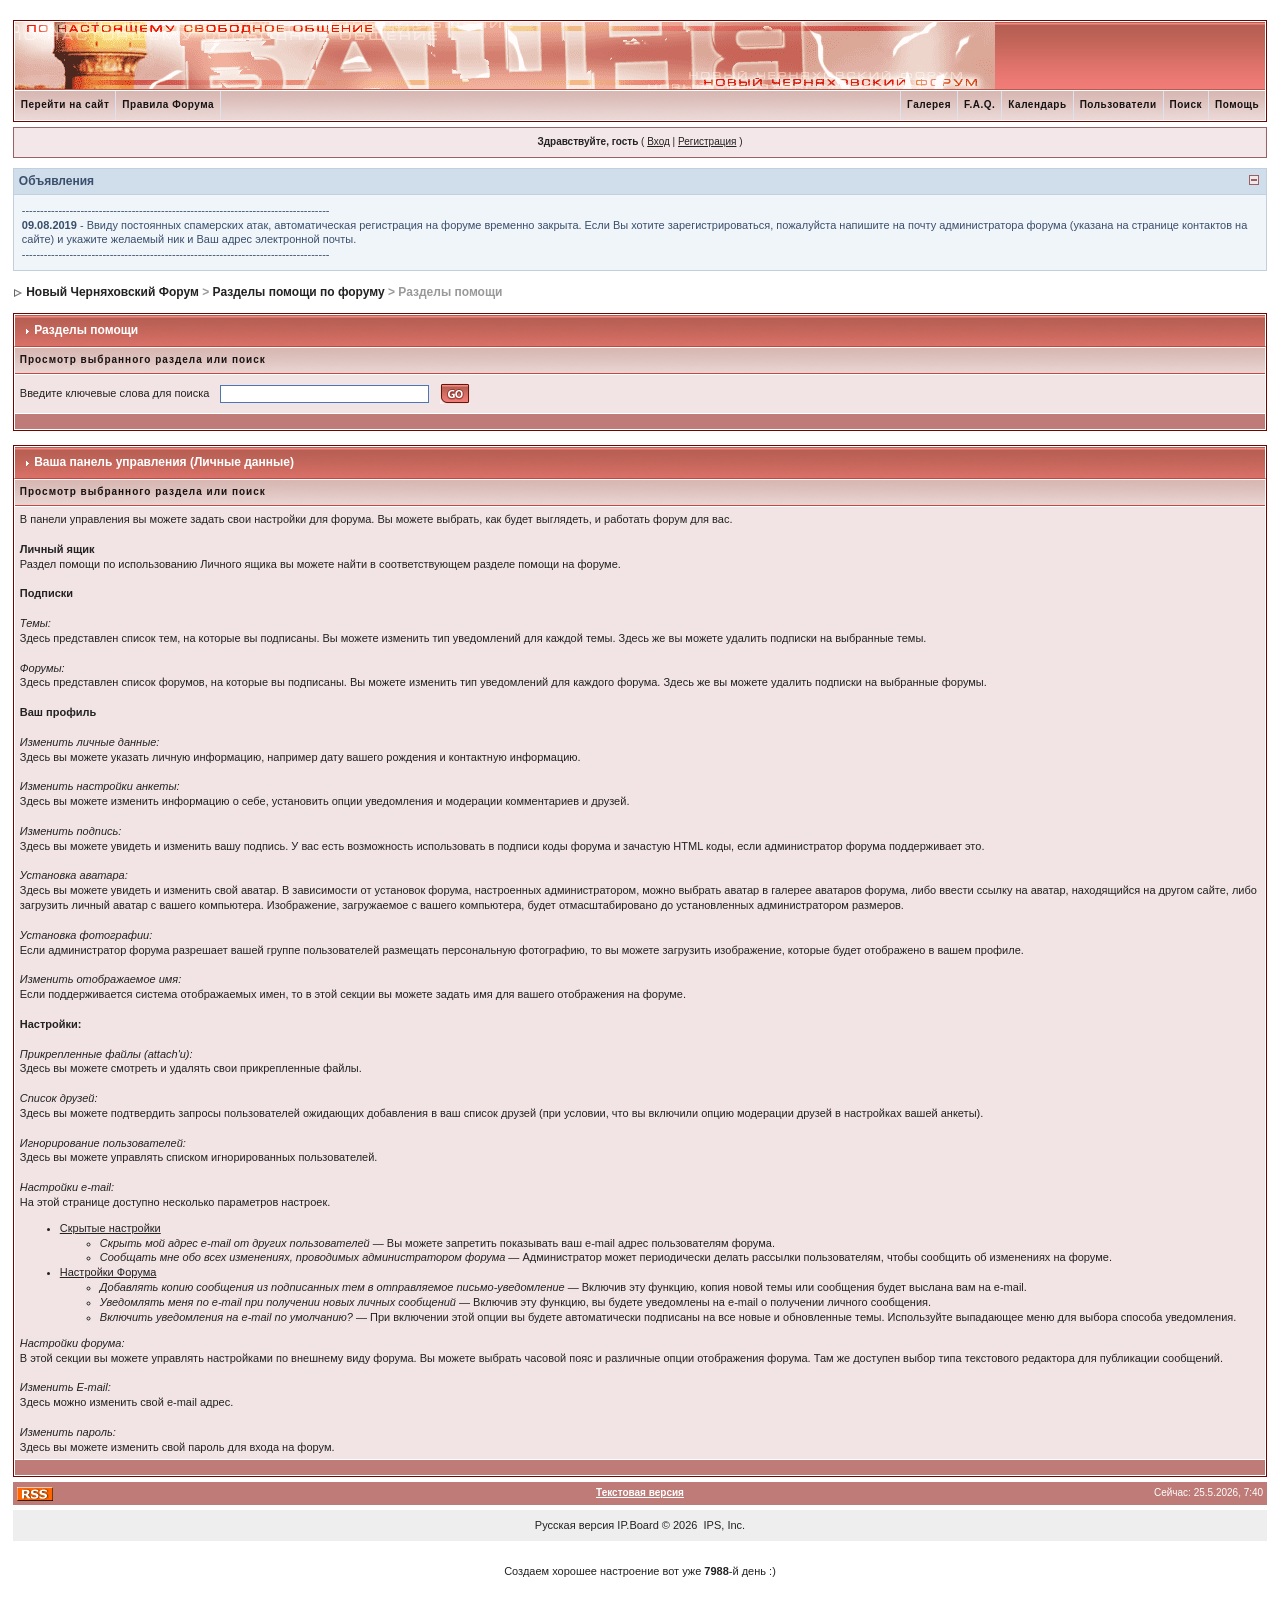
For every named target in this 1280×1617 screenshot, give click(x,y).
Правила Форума (168, 104)
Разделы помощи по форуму (299, 292)
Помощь (1237, 104)
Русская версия (574, 1525)
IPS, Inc (723, 1525)
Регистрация (707, 141)
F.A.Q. (979, 104)
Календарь (1037, 104)
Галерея (929, 104)
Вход (658, 141)
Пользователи (1118, 104)
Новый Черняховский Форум (112, 292)
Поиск (1186, 104)
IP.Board (637, 1525)
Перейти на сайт (65, 104)
